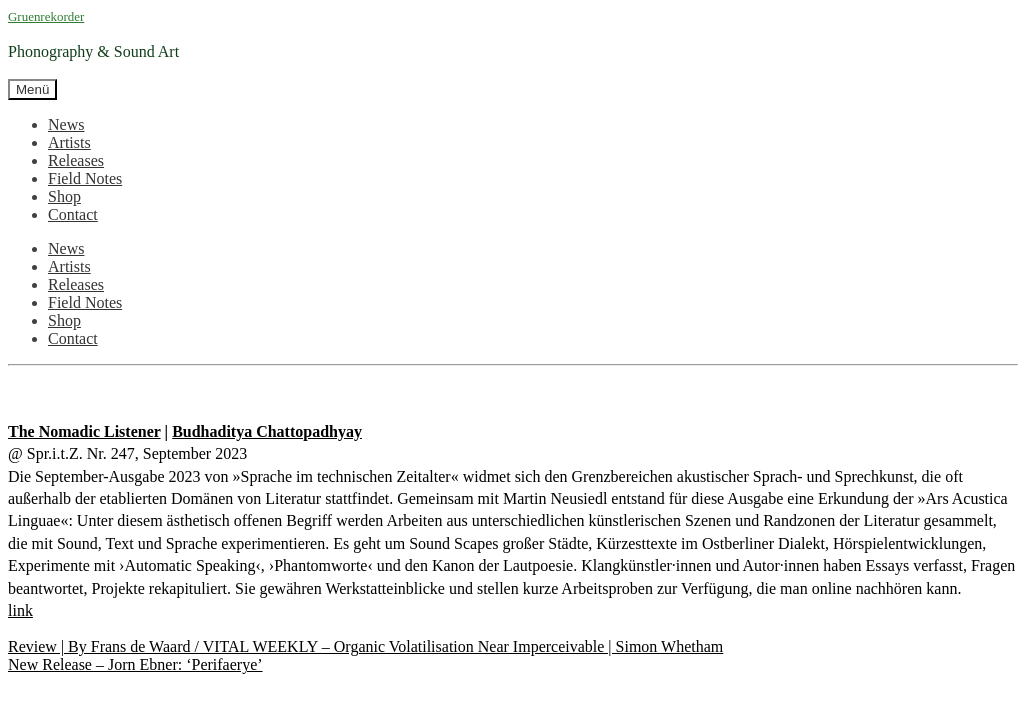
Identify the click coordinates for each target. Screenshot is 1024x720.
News (66, 124)
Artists (69, 142)
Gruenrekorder (46, 16)
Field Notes (85, 178)
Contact (73, 214)
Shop (64, 196)
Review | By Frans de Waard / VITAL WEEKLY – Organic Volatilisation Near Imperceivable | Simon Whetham (365, 646)
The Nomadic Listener (84, 431)
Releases (76, 160)
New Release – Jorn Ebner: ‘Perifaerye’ (135, 664)
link (20, 610)
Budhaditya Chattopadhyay (267, 431)
